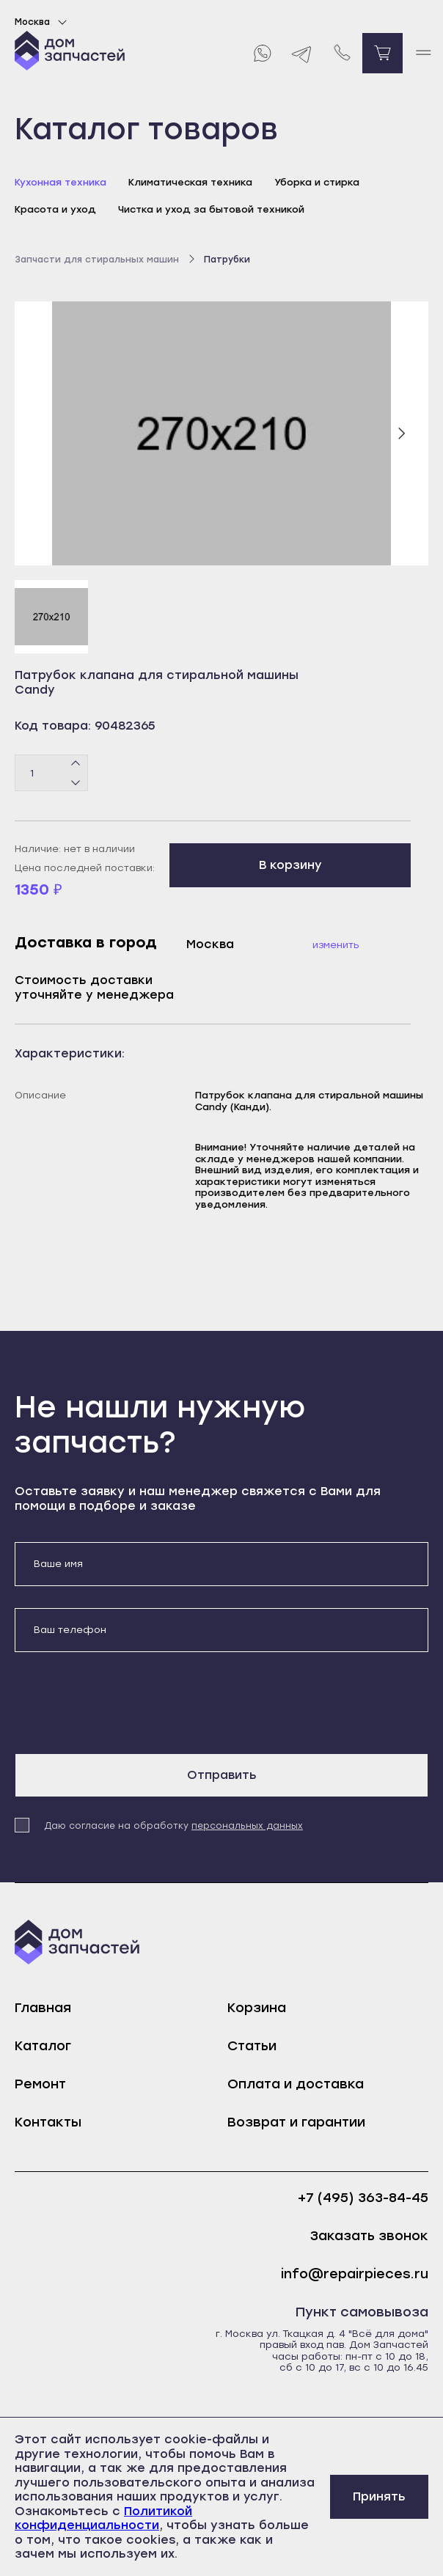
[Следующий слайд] (401, 433)
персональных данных (247, 1826)
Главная (43, 2008)
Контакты (48, 2122)
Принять (379, 2496)
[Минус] (76, 782)
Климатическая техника (190, 182)
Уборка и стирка (316, 182)
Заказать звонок (369, 2236)
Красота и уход (55, 209)
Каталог (43, 2046)
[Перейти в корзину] (382, 53)
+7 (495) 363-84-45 (363, 2198)
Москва (43, 22)
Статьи (252, 2046)
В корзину (290, 865)
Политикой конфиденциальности (103, 2518)
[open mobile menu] (423, 53)
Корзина (256, 2008)
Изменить (335, 944)
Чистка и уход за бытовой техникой (211, 209)
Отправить (222, 1775)
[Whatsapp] (261, 53)
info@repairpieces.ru (354, 2274)
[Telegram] (302, 53)
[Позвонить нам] (342, 53)
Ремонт (40, 2084)
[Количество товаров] (51, 773)
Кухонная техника (60, 182)
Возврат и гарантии (296, 2122)
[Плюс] (76, 764)
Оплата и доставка (295, 2084)
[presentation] (126, 1702)
